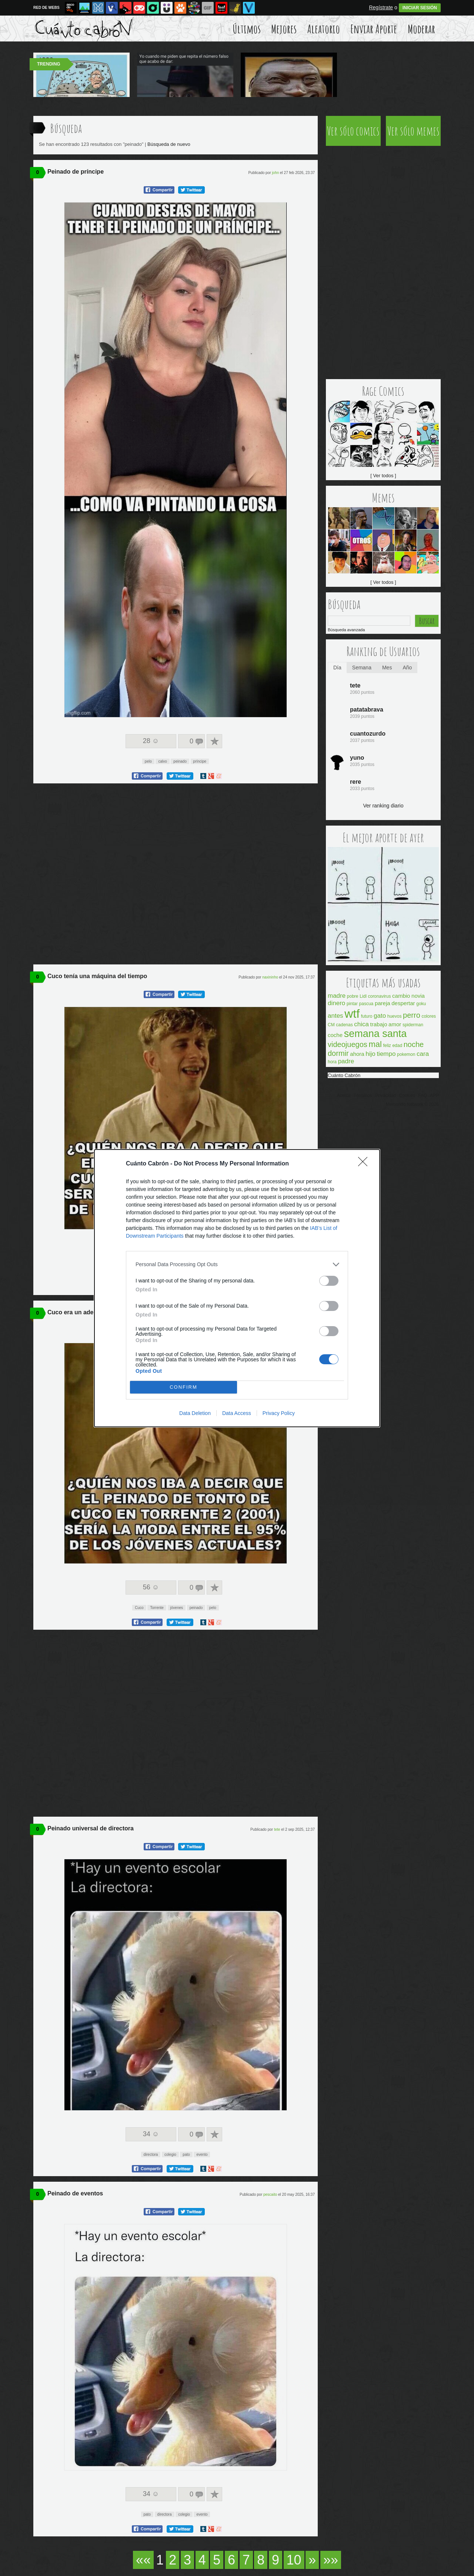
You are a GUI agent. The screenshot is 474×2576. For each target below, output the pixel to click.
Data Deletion (195, 1413)
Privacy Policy (279, 1413)
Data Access (236, 1413)
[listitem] (237, 1264)
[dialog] (237, 1288)
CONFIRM (183, 1387)
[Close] (365, 1164)
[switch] (328, 1281)
